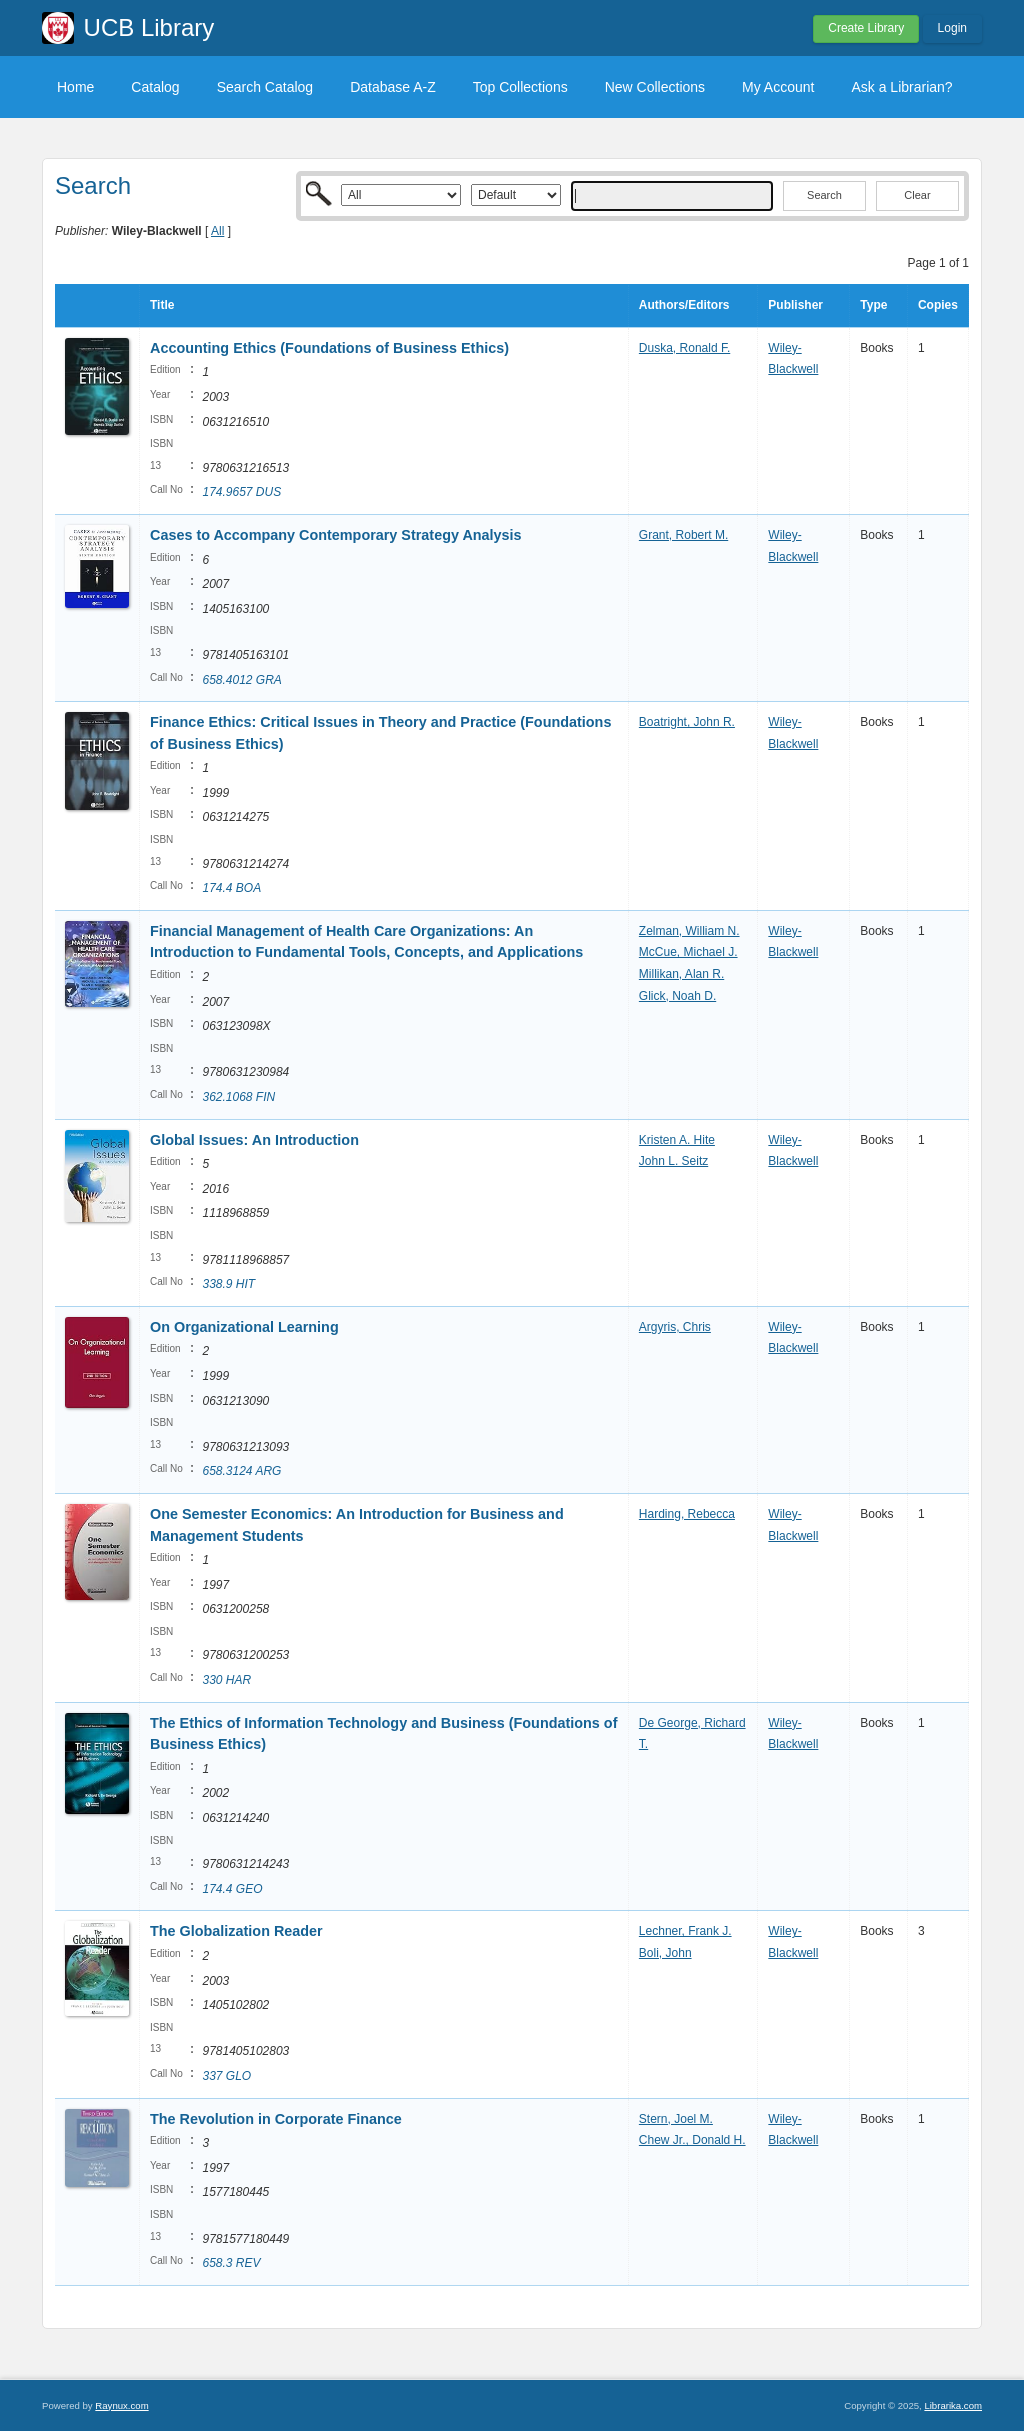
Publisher (795, 305)
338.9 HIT (228, 1284)
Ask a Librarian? (901, 87)
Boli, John (665, 1953)
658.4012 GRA (241, 680)
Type (873, 305)
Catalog (155, 87)
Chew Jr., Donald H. (692, 2140)
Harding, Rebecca (687, 1514)
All (217, 231)
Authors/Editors (684, 305)
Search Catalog (265, 87)
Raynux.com (121, 2405)
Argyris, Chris (675, 1327)
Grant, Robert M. (683, 535)
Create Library (866, 28)
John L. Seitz (673, 1161)
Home (75, 87)
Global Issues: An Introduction (254, 1140)
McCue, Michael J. (688, 952)
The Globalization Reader (236, 1931)
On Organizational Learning (244, 1327)
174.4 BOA (231, 888)
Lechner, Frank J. (685, 1931)
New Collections (655, 87)
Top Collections (520, 87)
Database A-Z (393, 87)
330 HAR (226, 1680)
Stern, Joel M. (676, 2119)
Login (952, 28)
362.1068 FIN (238, 1097)
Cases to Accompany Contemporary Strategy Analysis (336, 535)
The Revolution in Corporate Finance (276, 2119)
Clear (917, 195)
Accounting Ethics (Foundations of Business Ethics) (329, 348)
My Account (778, 87)
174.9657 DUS (241, 492)
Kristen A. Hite (677, 1140)
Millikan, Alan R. (681, 974)
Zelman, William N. (689, 931)
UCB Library (149, 27)
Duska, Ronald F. (684, 348)
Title (162, 305)
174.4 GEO (232, 1889)
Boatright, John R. (687, 722)
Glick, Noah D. (677, 996)
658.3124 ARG (241, 1471)
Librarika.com (953, 2405)
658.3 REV (231, 2263)
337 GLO (226, 2076)
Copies (938, 305)
